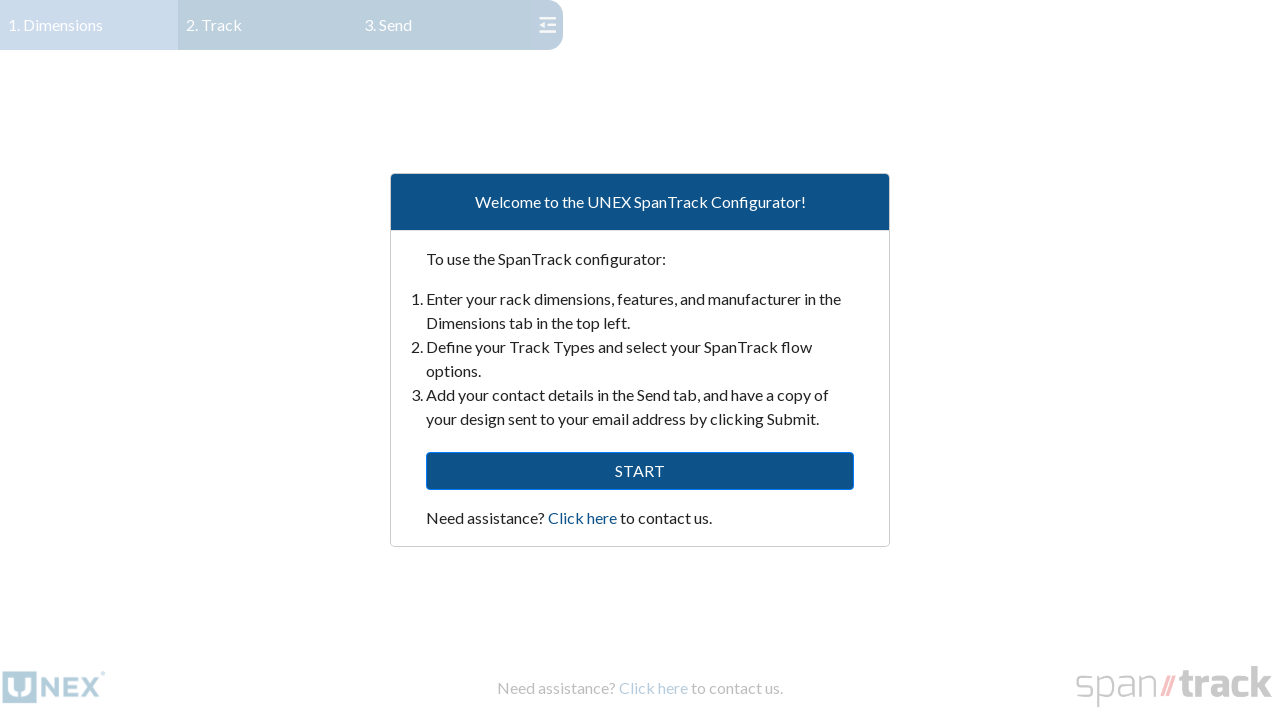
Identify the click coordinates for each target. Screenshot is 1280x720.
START (640, 470)
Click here (582, 517)
